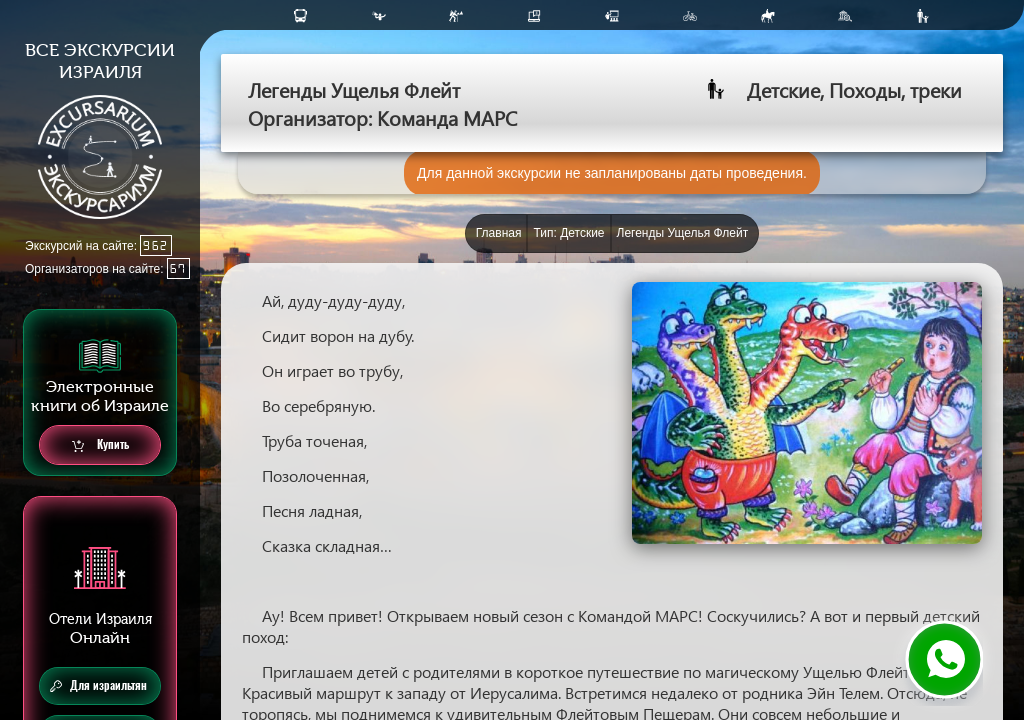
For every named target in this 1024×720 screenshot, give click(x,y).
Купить (100, 445)
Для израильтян (98, 686)
